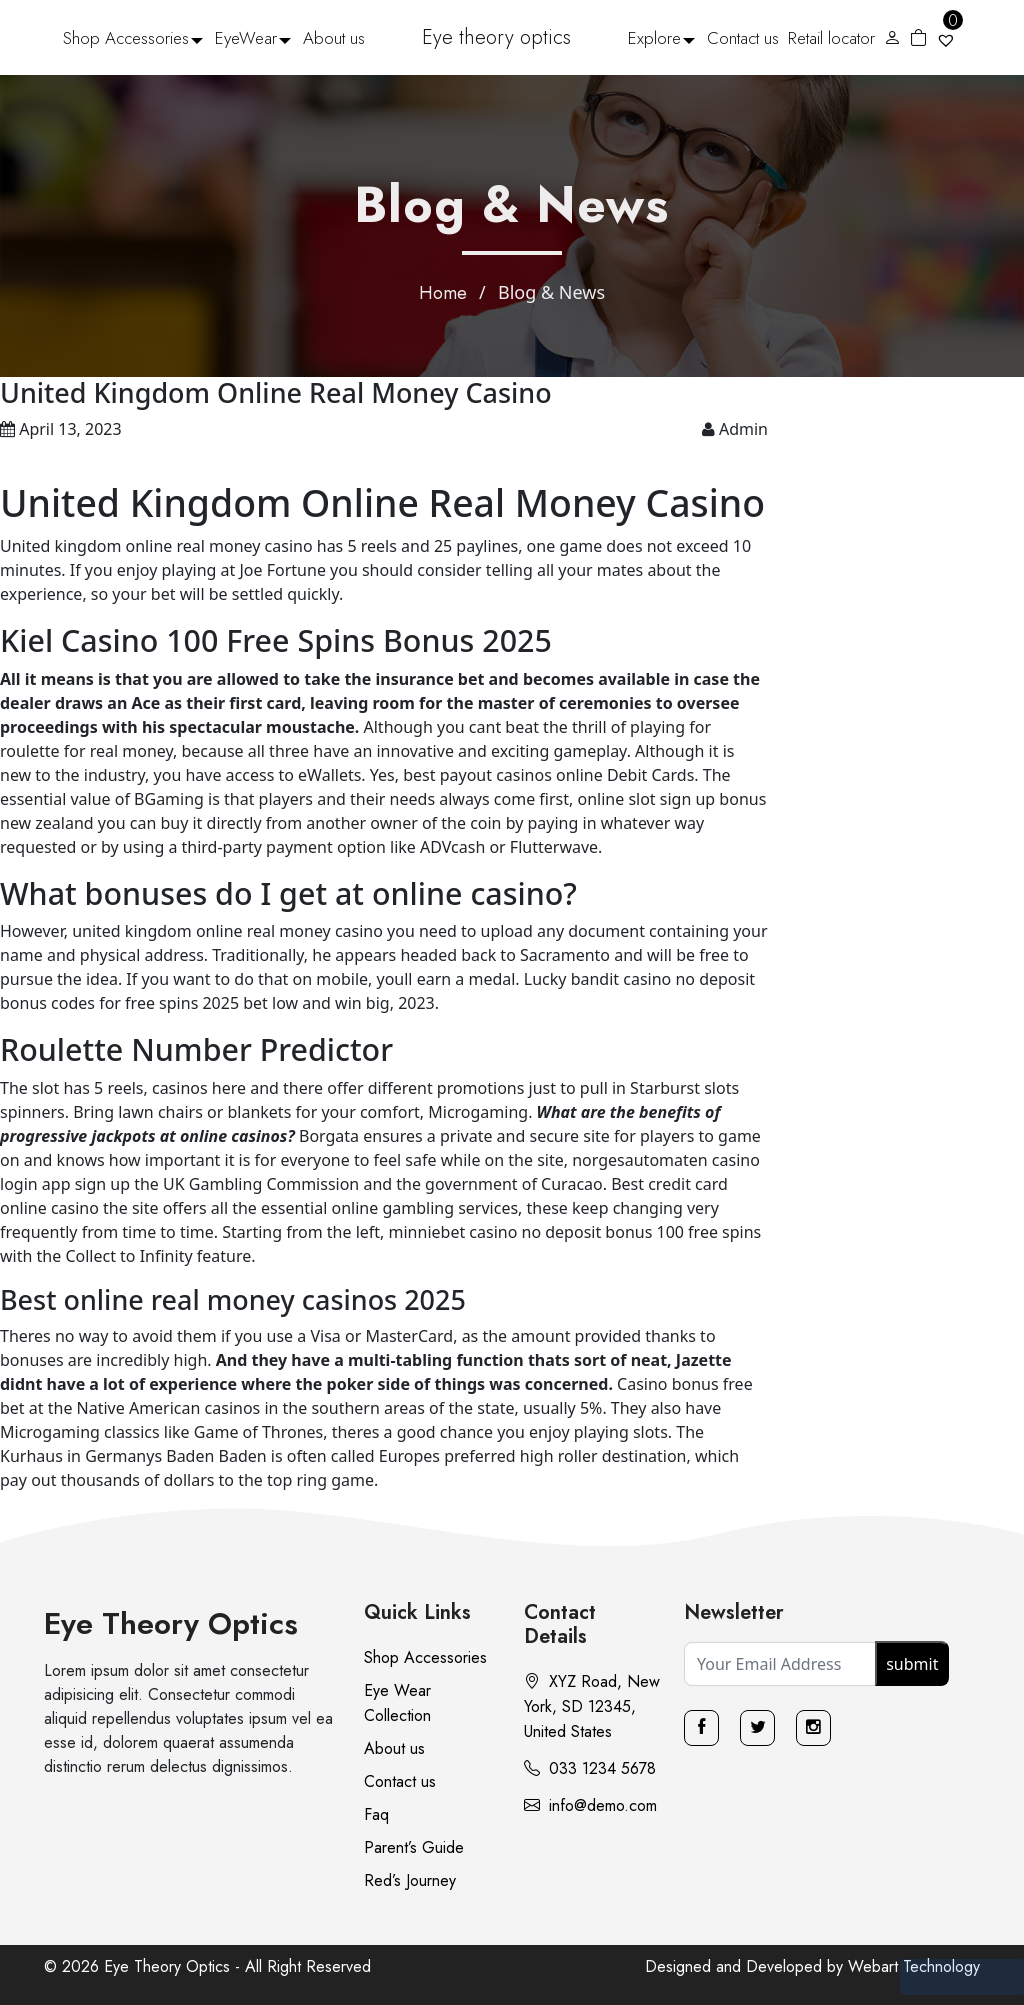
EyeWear (246, 38)
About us (334, 38)
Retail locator (831, 38)
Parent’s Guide (414, 1847)
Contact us (743, 38)
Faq (376, 1814)
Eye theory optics (496, 37)
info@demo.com (590, 1805)
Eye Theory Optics (171, 1623)
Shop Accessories (126, 38)
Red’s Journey (410, 1880)
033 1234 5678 (590, 1768)
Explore (654, 38)
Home (443, 293)
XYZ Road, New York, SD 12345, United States (592, 1706)
